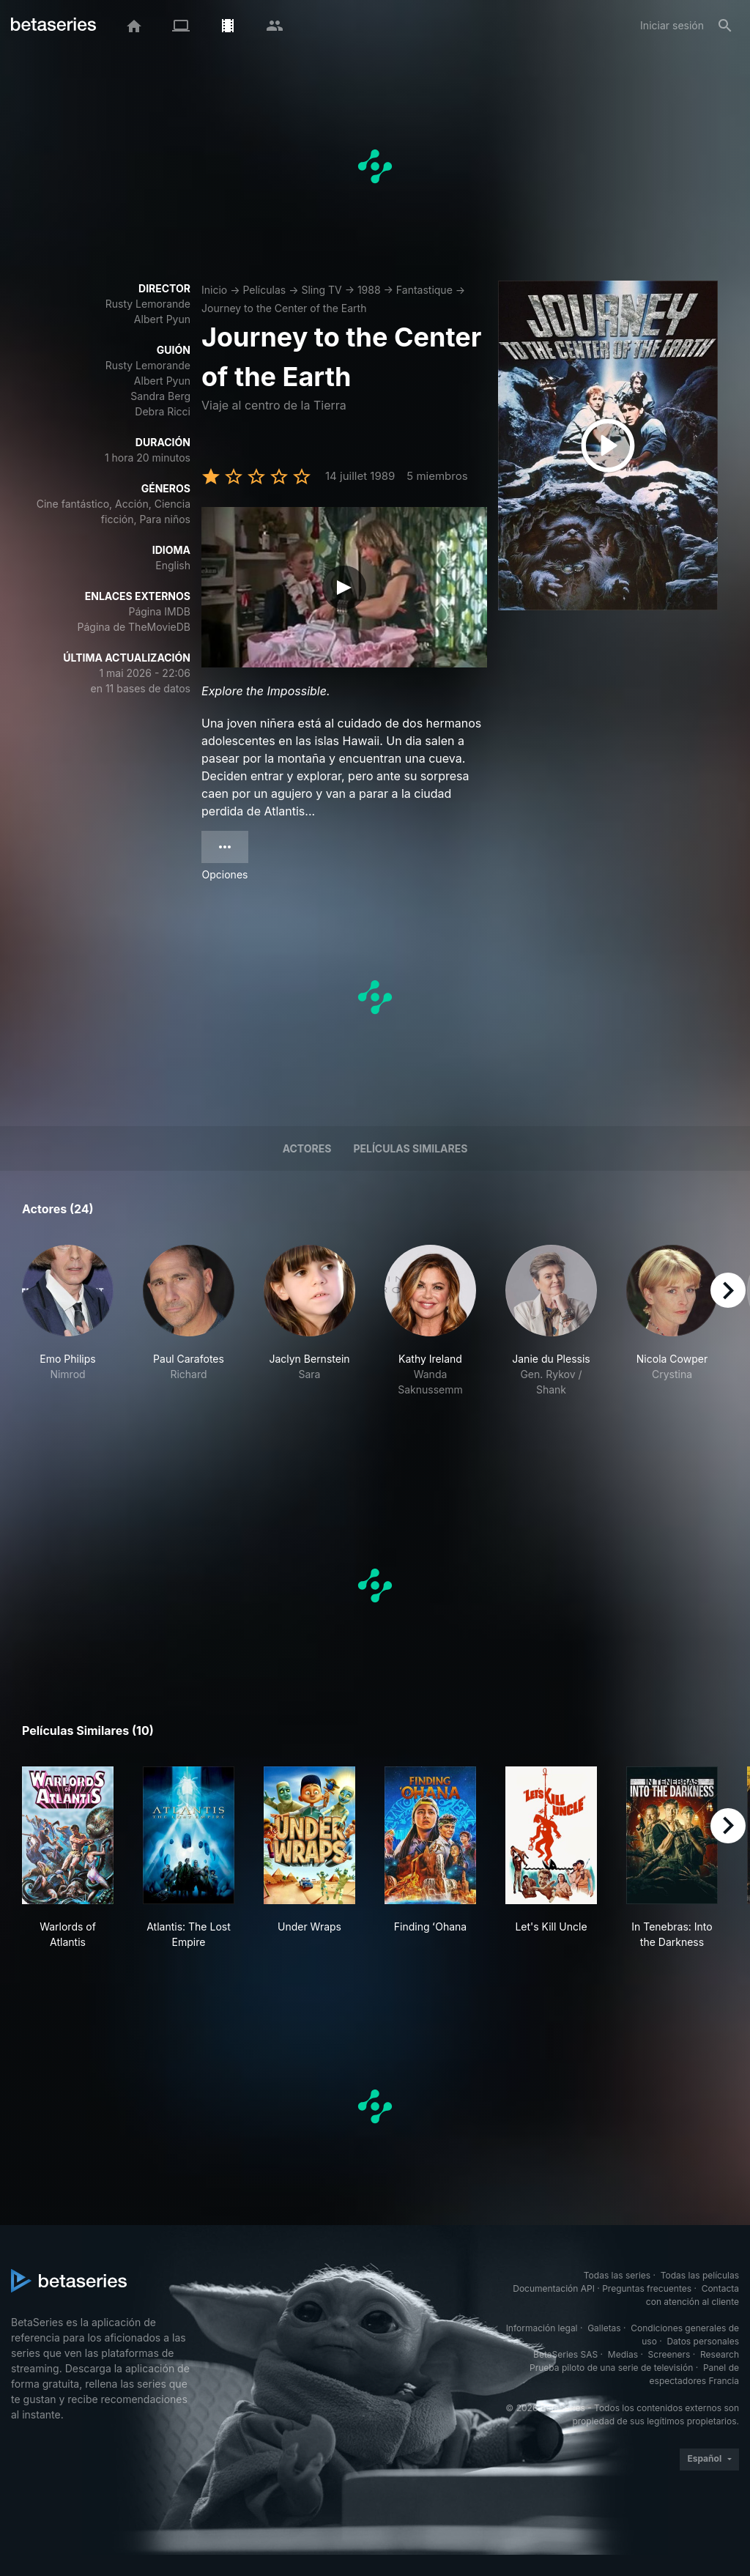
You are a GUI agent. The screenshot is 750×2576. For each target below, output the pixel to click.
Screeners (669, 2354)
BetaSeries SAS (565, 2354)
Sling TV (321, 290)
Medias (623, 2354)
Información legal (542, 2328)
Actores (307, 1148)
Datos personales (703, 2341)
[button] (68, 1344)
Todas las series (617, 2275)
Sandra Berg (160, 396)
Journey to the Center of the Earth (283, 308)
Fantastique (424, 290)
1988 (369, 290)
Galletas (604, 2328)
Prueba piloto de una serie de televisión (611, 2367)
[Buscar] (725, 25)
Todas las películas (700, 2275)
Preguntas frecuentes (646, 2288)
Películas (264, 290)
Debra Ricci (162, 411)
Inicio (214, 290)
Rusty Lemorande (147, 303)
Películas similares (410, 1148)
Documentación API (554, 2288)
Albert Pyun (162, 319)
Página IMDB (159, 611)
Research (719, 2354)
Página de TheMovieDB (134, 627)
